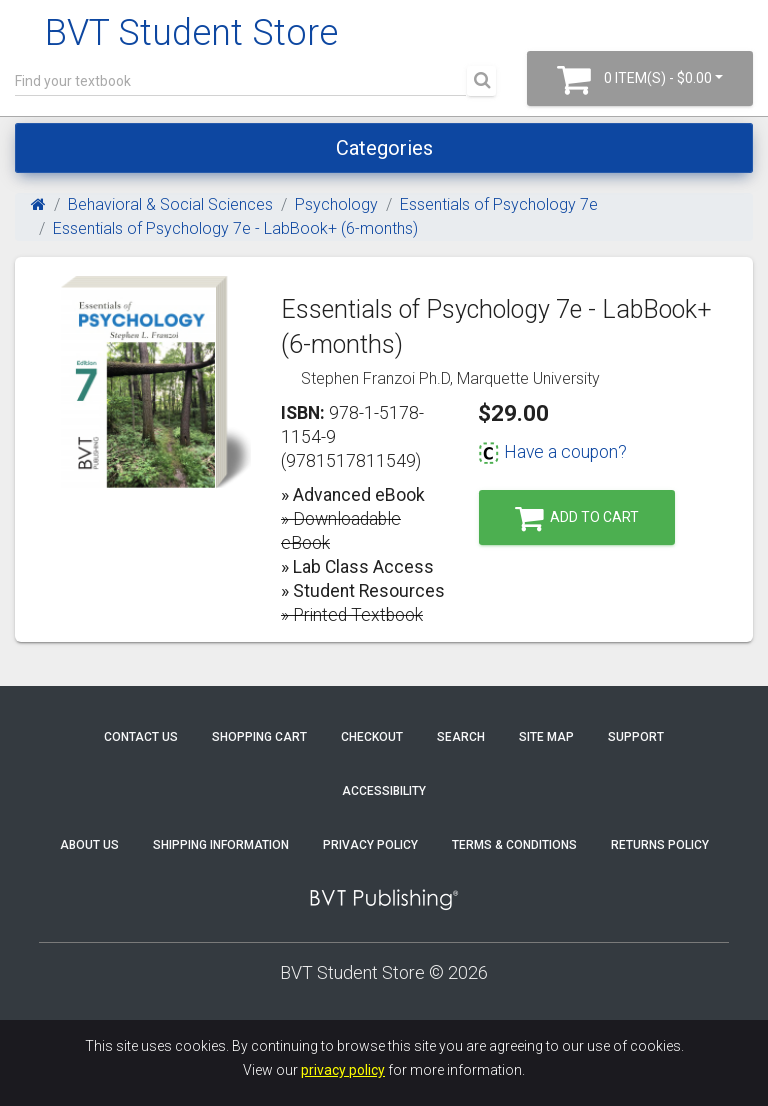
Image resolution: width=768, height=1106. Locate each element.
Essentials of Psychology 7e (499, 204)
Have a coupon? (552, 452)
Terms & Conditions (514, 845)
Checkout (372, 737)
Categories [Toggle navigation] (384, 148)
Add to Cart (577, 518)
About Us (89, 845)
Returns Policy (660, 845)
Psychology (336, 204)
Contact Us (141, 737)
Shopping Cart (259, 737)
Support (636, 737)
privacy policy (343, 1070)
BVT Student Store (191, 33)
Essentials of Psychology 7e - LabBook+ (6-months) (235, 228)
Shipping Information (221, 845)
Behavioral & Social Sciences (170, 204)
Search (461, 737)
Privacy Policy (370, 845)
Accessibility (384, 791)
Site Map (546, 737)
